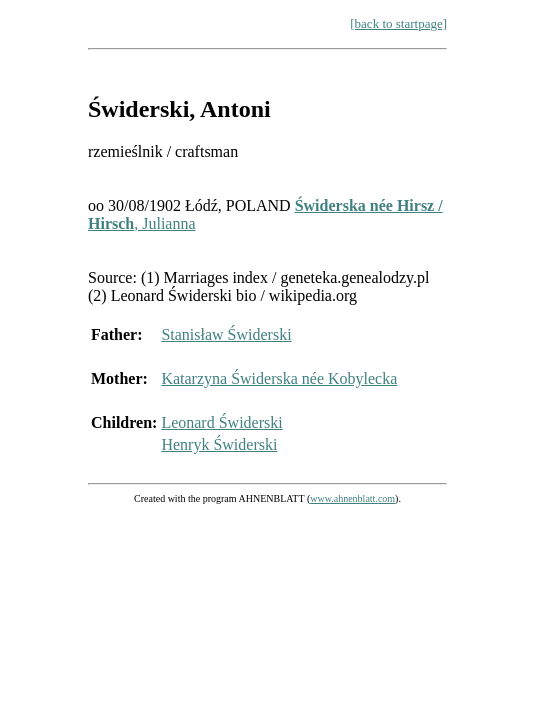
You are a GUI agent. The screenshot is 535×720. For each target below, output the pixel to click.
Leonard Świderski (221, 422)
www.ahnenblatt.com (352, 498)
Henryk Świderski (219, 444)
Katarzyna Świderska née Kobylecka (279, 378)
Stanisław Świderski (226, 334)
